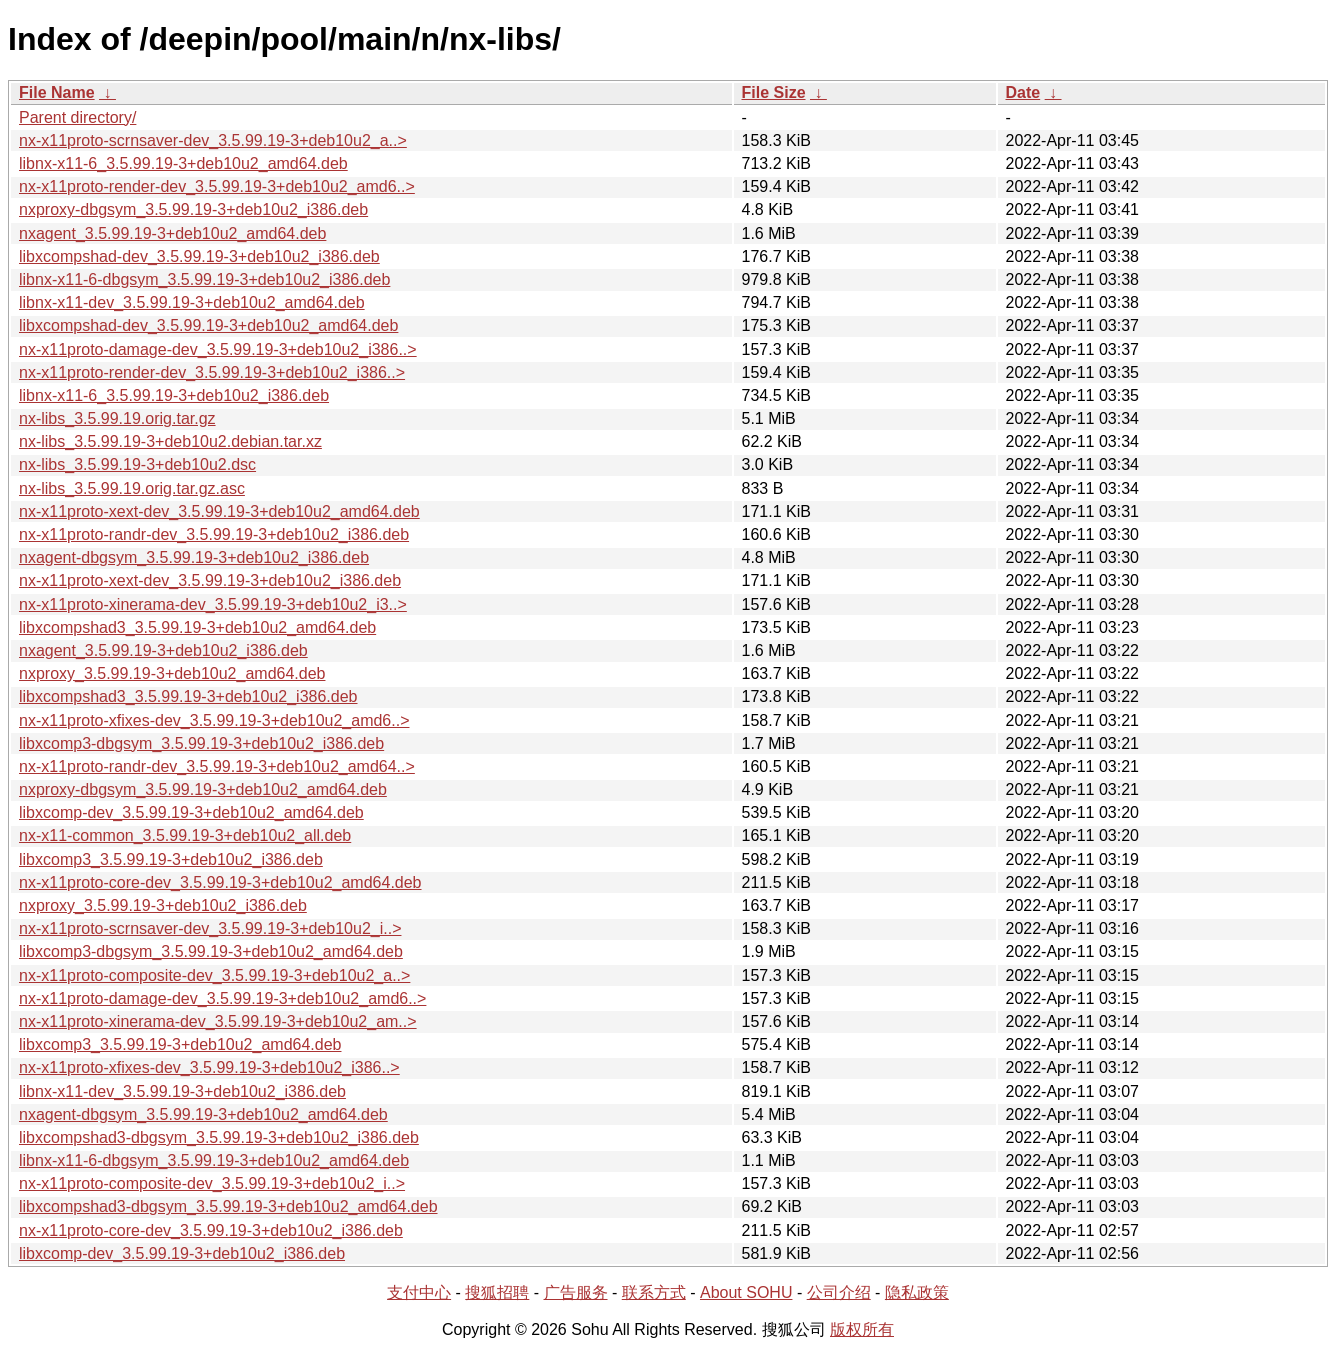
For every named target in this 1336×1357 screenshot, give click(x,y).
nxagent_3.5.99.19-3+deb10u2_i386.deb (163, 650)
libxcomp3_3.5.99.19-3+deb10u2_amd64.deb (180, 1044)
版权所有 (862, 1329)
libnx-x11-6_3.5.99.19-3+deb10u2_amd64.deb (183, 163)
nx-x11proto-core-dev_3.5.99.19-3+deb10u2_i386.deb (211, 1230)
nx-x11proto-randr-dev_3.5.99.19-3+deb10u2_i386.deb (214, 534)
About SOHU (746, 1292)
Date (1023, 92)
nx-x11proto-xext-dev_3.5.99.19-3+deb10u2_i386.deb (210, 580)
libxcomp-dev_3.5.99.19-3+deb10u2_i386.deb (182, 1253)
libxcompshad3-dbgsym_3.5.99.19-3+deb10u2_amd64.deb (228, 1206)
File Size (774, 92)
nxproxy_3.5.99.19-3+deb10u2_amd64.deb (172, 673)
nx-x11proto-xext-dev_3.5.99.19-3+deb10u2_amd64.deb (219, 511)
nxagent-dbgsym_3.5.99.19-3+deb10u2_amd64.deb (203, 1114)
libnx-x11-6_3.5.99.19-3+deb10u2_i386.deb (174, 395)
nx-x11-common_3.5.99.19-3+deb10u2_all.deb (185, 835)
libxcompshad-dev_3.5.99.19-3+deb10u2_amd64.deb (208, 325)
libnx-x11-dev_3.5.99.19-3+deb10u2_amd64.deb (192, 302)
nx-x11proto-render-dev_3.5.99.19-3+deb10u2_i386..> (212, 372)
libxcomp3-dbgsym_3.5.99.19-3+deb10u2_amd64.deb (211, 951)
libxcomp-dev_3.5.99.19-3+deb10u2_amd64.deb (191, 812)
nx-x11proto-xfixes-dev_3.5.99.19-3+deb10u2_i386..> (209, 1067)
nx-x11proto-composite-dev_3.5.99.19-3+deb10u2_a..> (214, 975)
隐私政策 (917, 1292)
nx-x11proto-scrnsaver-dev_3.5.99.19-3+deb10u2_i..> (210, 928)
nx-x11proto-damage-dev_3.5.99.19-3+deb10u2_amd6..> (222, 998)
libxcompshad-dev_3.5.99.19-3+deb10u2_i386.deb (199, 256)
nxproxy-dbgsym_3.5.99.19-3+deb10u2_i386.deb (193, 209)
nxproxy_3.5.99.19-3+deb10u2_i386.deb (163, 905)
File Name (57, 92)
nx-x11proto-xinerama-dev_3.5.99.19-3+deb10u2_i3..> (213, 604)
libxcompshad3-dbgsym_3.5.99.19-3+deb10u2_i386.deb (219, 1137)
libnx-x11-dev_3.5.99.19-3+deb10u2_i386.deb (182, 1091)
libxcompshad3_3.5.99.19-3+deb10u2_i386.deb (188, 696)
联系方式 (654, 1292)
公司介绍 (839, 1292)
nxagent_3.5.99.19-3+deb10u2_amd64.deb (172, 233)
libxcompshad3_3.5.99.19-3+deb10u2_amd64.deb (197, 627)
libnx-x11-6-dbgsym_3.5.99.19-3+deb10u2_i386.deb (204, 279)
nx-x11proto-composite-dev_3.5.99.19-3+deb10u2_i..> (212, 1183)
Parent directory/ (77, 117)
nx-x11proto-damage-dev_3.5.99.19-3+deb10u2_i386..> (218, 349)
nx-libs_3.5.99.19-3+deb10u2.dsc (137, 464)
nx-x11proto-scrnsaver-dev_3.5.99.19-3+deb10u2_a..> (213, 140)
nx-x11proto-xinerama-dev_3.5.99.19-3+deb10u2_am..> (218, 1021)
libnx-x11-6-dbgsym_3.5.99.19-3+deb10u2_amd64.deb (214, 1160)
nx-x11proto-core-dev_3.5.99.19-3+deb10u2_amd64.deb (220, 882)
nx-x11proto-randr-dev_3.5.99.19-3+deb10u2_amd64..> (217, 766)
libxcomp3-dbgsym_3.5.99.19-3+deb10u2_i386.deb (201, 743)
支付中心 (419, 1292)
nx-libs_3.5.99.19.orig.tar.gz (117, 418)
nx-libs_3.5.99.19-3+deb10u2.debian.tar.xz (170, 441)
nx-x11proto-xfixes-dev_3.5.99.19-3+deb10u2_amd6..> (214, 720)
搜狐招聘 (497, 1292)
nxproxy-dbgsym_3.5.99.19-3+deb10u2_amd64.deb (203, 789)
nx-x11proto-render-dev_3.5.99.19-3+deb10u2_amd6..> (217, 186)
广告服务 (576, 1292)
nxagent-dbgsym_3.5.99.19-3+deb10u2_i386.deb (194, 557)
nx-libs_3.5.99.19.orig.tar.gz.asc (132, 488)
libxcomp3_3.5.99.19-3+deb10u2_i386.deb (171, 859)
